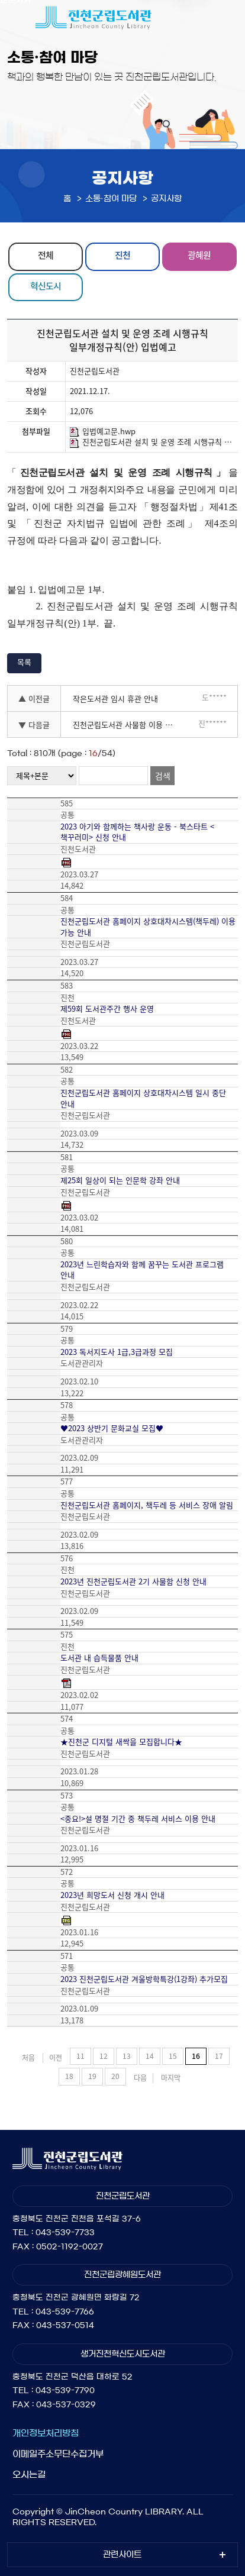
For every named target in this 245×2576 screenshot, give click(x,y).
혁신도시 (45, 285)
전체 (45, 255)
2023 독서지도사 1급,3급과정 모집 (116, 1352)
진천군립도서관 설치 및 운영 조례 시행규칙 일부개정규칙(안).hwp (152, 442)
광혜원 (199, 255)
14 (150, 2056)
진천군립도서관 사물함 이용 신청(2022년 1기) (128, 724)
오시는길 (29, 2474)
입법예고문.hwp (103, 431)
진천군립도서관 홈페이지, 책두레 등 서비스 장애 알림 (146, 1505)
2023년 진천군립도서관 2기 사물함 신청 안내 (133, 1581)
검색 (162, 776)
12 (103, 2056)
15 (173, 2056)
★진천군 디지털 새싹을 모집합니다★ (121, 1741)
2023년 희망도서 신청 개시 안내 (112, 1895)
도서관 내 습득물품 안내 (99, 1657)
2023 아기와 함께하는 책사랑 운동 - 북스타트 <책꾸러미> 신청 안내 (137, 832)
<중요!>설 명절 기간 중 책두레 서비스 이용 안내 (137, 1818)
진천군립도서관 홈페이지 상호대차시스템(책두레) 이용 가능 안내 (148, 927)
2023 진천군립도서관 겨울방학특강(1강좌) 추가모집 (144, 1979)
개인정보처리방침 (45, 2433)
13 (126, 2056)
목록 (24, 661)
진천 (122, 255)
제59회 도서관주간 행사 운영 (107, 1008)
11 (80, 2056)
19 (92, 2076)
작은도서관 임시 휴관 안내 (115, 698)
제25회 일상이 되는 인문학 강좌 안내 (120, 1180)
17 (219, 2056)
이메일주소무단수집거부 (58, 2453)
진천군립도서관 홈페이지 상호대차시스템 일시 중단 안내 (143, 1098)
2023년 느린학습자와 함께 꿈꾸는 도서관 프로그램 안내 (142, 1270)
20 (115, 2076)
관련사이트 (122, 2555)
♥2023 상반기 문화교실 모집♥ (111, 1428)
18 (69, 2076)
